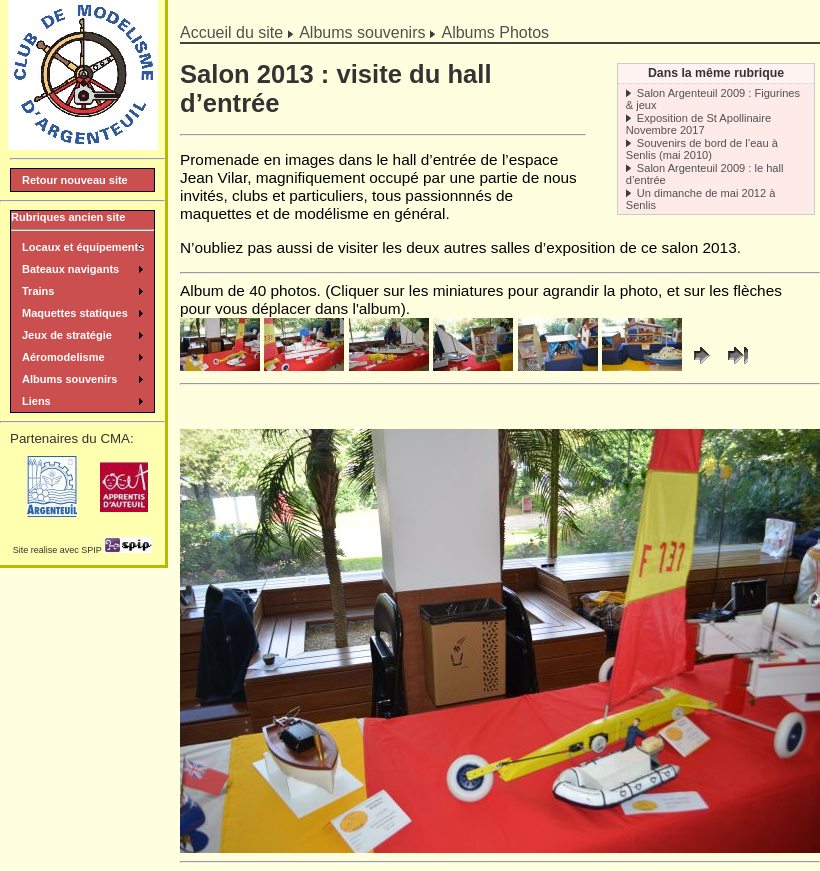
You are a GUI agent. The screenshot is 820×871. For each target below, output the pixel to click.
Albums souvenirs (362, 32)
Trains (38, 291)
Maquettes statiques (75, 313)
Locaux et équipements (83, 247)
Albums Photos (495, 32)
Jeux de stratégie (67, 335)
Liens (36, 401)
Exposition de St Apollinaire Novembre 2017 (698, 124)
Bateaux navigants (70, 269)
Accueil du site (231, 32)
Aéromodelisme (63, 357)
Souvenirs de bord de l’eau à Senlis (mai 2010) (702, 149)
